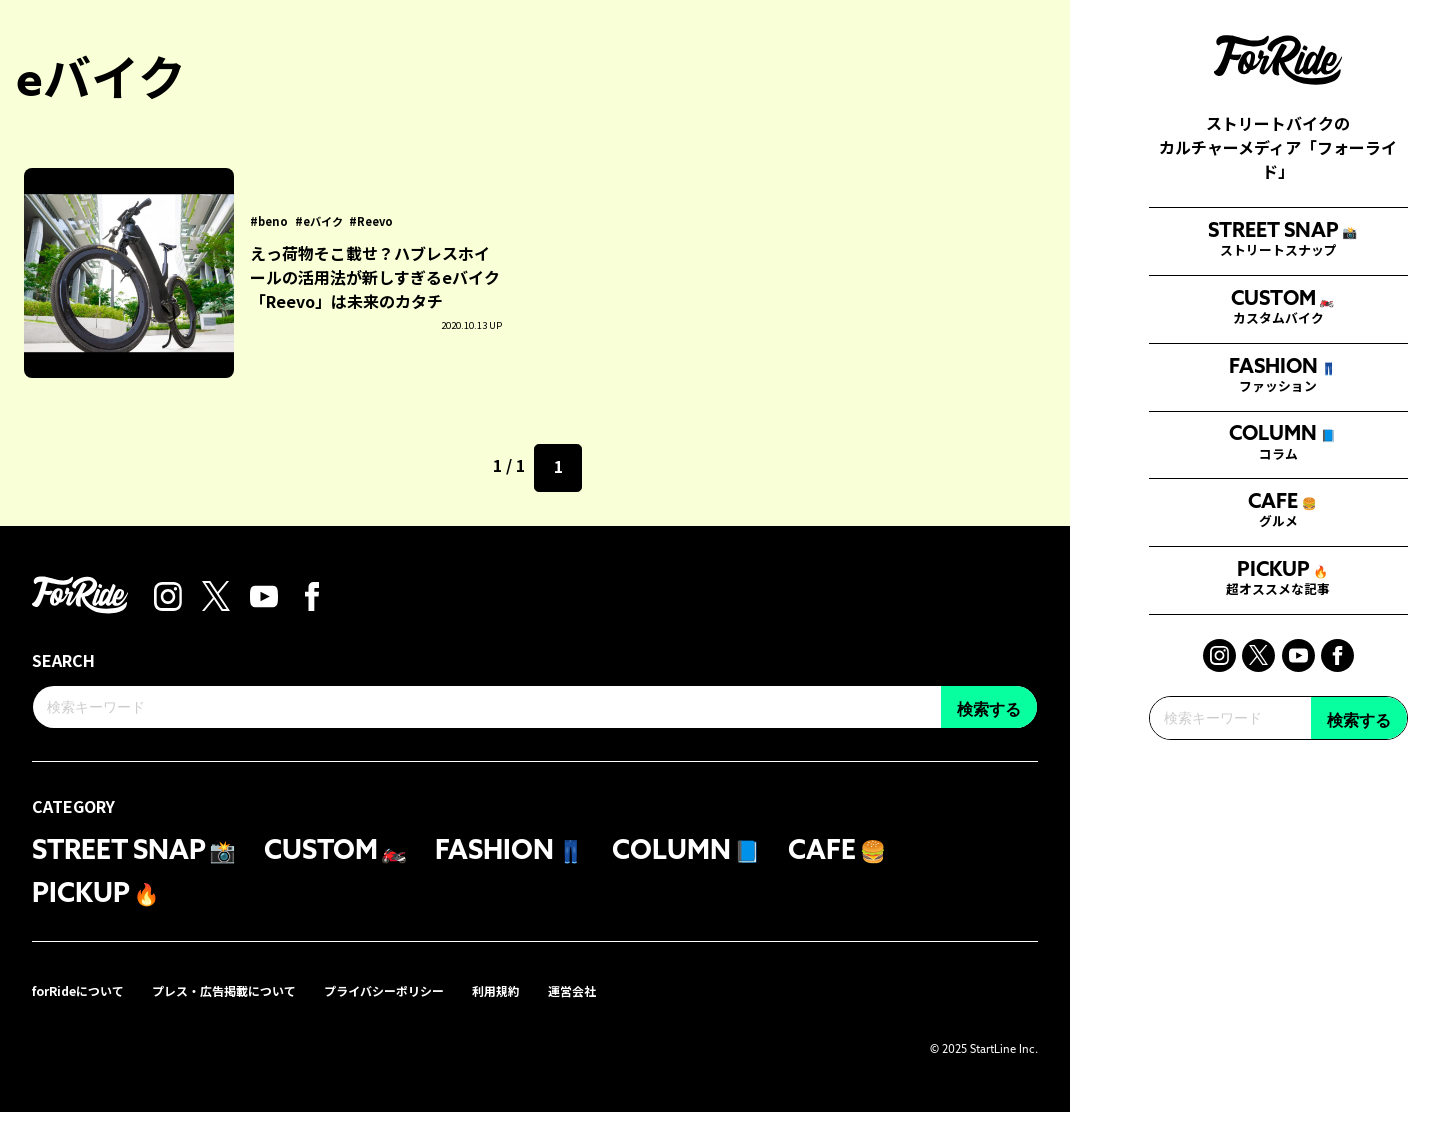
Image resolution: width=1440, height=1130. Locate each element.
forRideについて (87, 1007)
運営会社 (646, 1007)
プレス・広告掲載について (254, 1007)
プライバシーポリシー (436, 1007)
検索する (1359, 890)
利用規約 (562, 1007)
